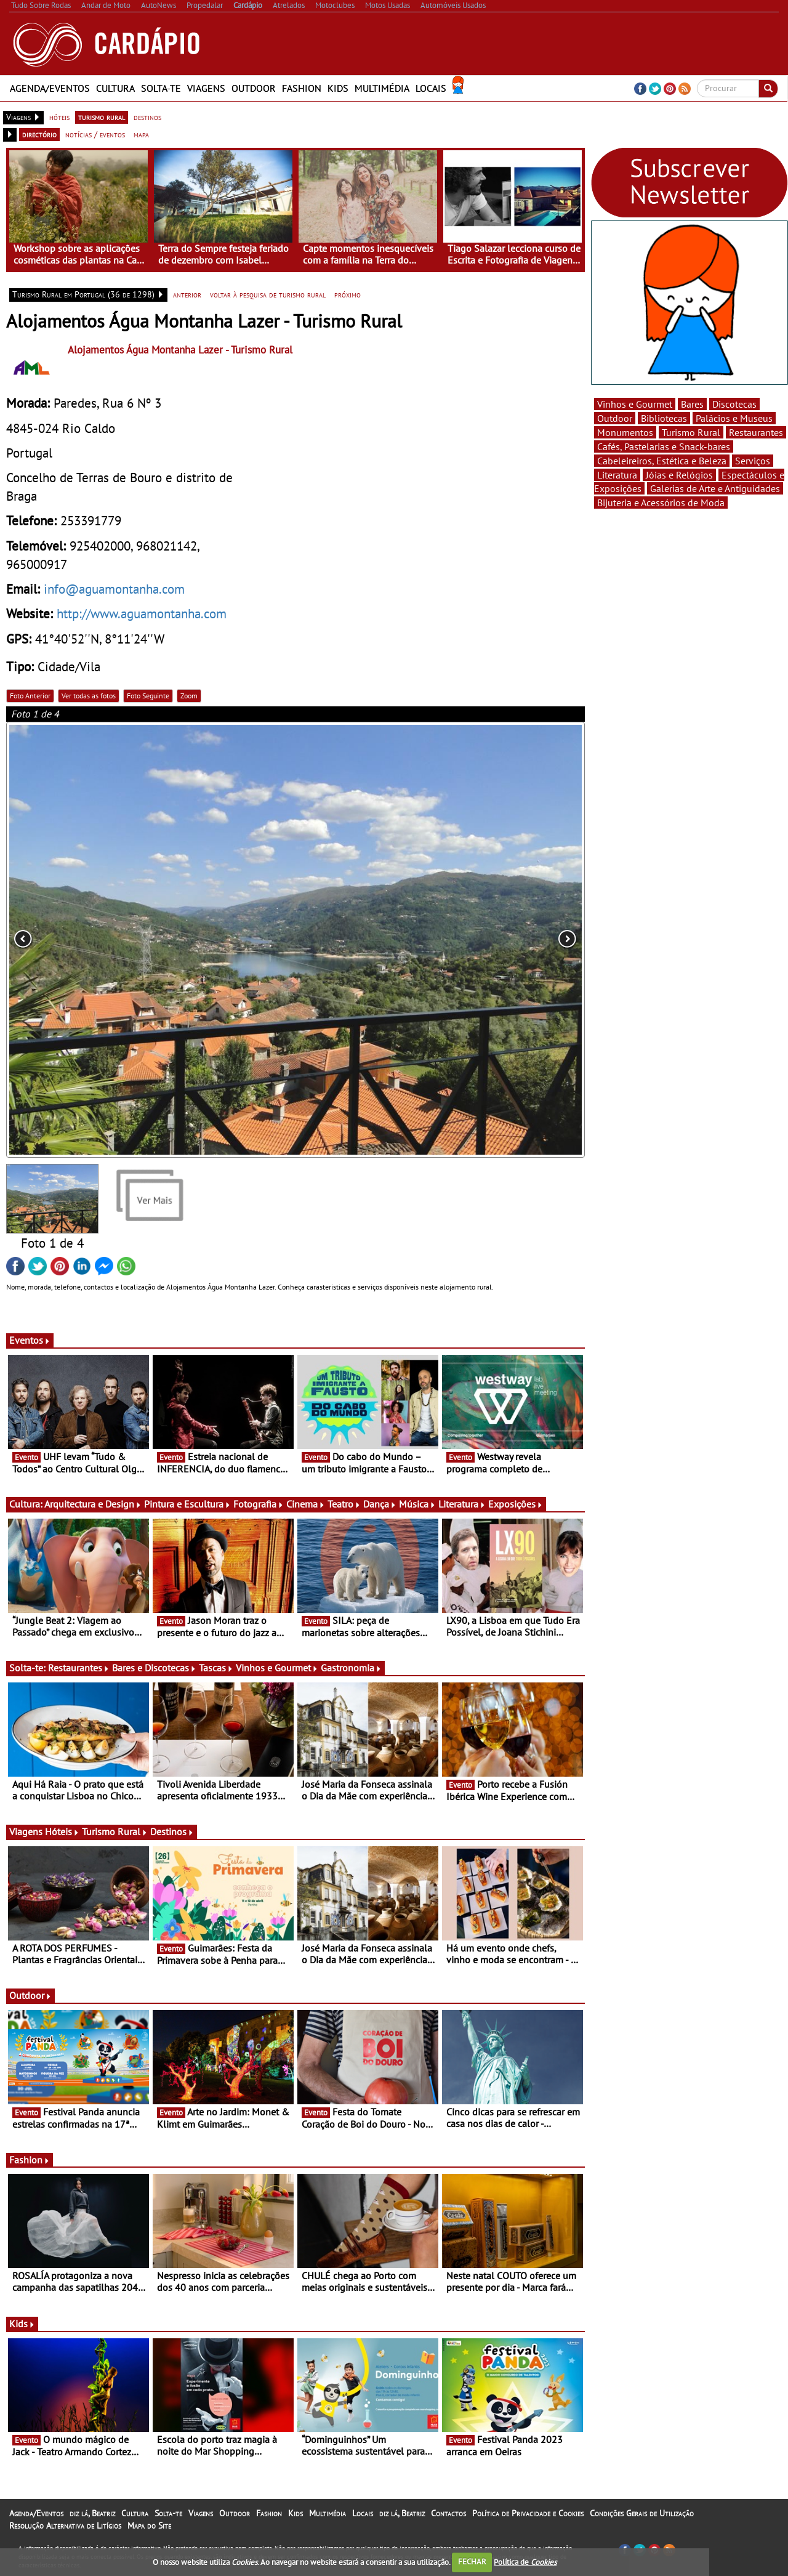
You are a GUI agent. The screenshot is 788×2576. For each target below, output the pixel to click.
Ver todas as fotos (89, 695)
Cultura (115, 88)
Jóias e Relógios (679, 475)
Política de (525, 2561)
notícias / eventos (95, 134)
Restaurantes (79, 1667)
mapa (141, 134)
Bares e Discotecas (154, 1667)
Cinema (305, 1504)
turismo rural (101, 117)
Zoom (189, 695)
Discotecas (734, 404)
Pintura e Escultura (187, 1504)
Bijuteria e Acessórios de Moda (661, 502)
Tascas (216, 1667)
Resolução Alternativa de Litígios (65, 2525)
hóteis (59, 117)
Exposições (515, 1504)
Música (417, 1504)
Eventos (29, 1340)
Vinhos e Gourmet (277, 1667)
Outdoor (253, 88)
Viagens (206, 88)
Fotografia (258, 1504)
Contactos (448, 2513)
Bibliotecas (664, 418)
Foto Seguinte (148, 695)
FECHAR (472, 2561)
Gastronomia (351, 1667)
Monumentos (625, 432)
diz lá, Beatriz (92, 2513)
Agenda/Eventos (50, 88)
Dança (379, 1504)
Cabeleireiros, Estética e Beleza (661, 460)
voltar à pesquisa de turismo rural (268, 294)
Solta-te (161, 88)
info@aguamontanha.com (114, 588)
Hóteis (62, 1831)
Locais (431, 88)
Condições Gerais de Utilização (642, 2513)
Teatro (344, 1504)
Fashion (301, 88)
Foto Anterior (30, 695)
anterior (187, 294)
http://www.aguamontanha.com (142, 613)
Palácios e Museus (734, 418)
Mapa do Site (149, 2525)
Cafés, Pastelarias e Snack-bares (663, 446)
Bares (692, 404)
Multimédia (382, 88)
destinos (147, 117)
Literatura (462, 1504)
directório (39, 134)
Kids (338, 88)
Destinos (172, 1831)
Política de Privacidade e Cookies (528, 2513)
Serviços (752, 460)
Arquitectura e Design (93, 1504)
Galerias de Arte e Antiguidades (715, 488)
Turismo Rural (115, 1831)
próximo (347, 294)
